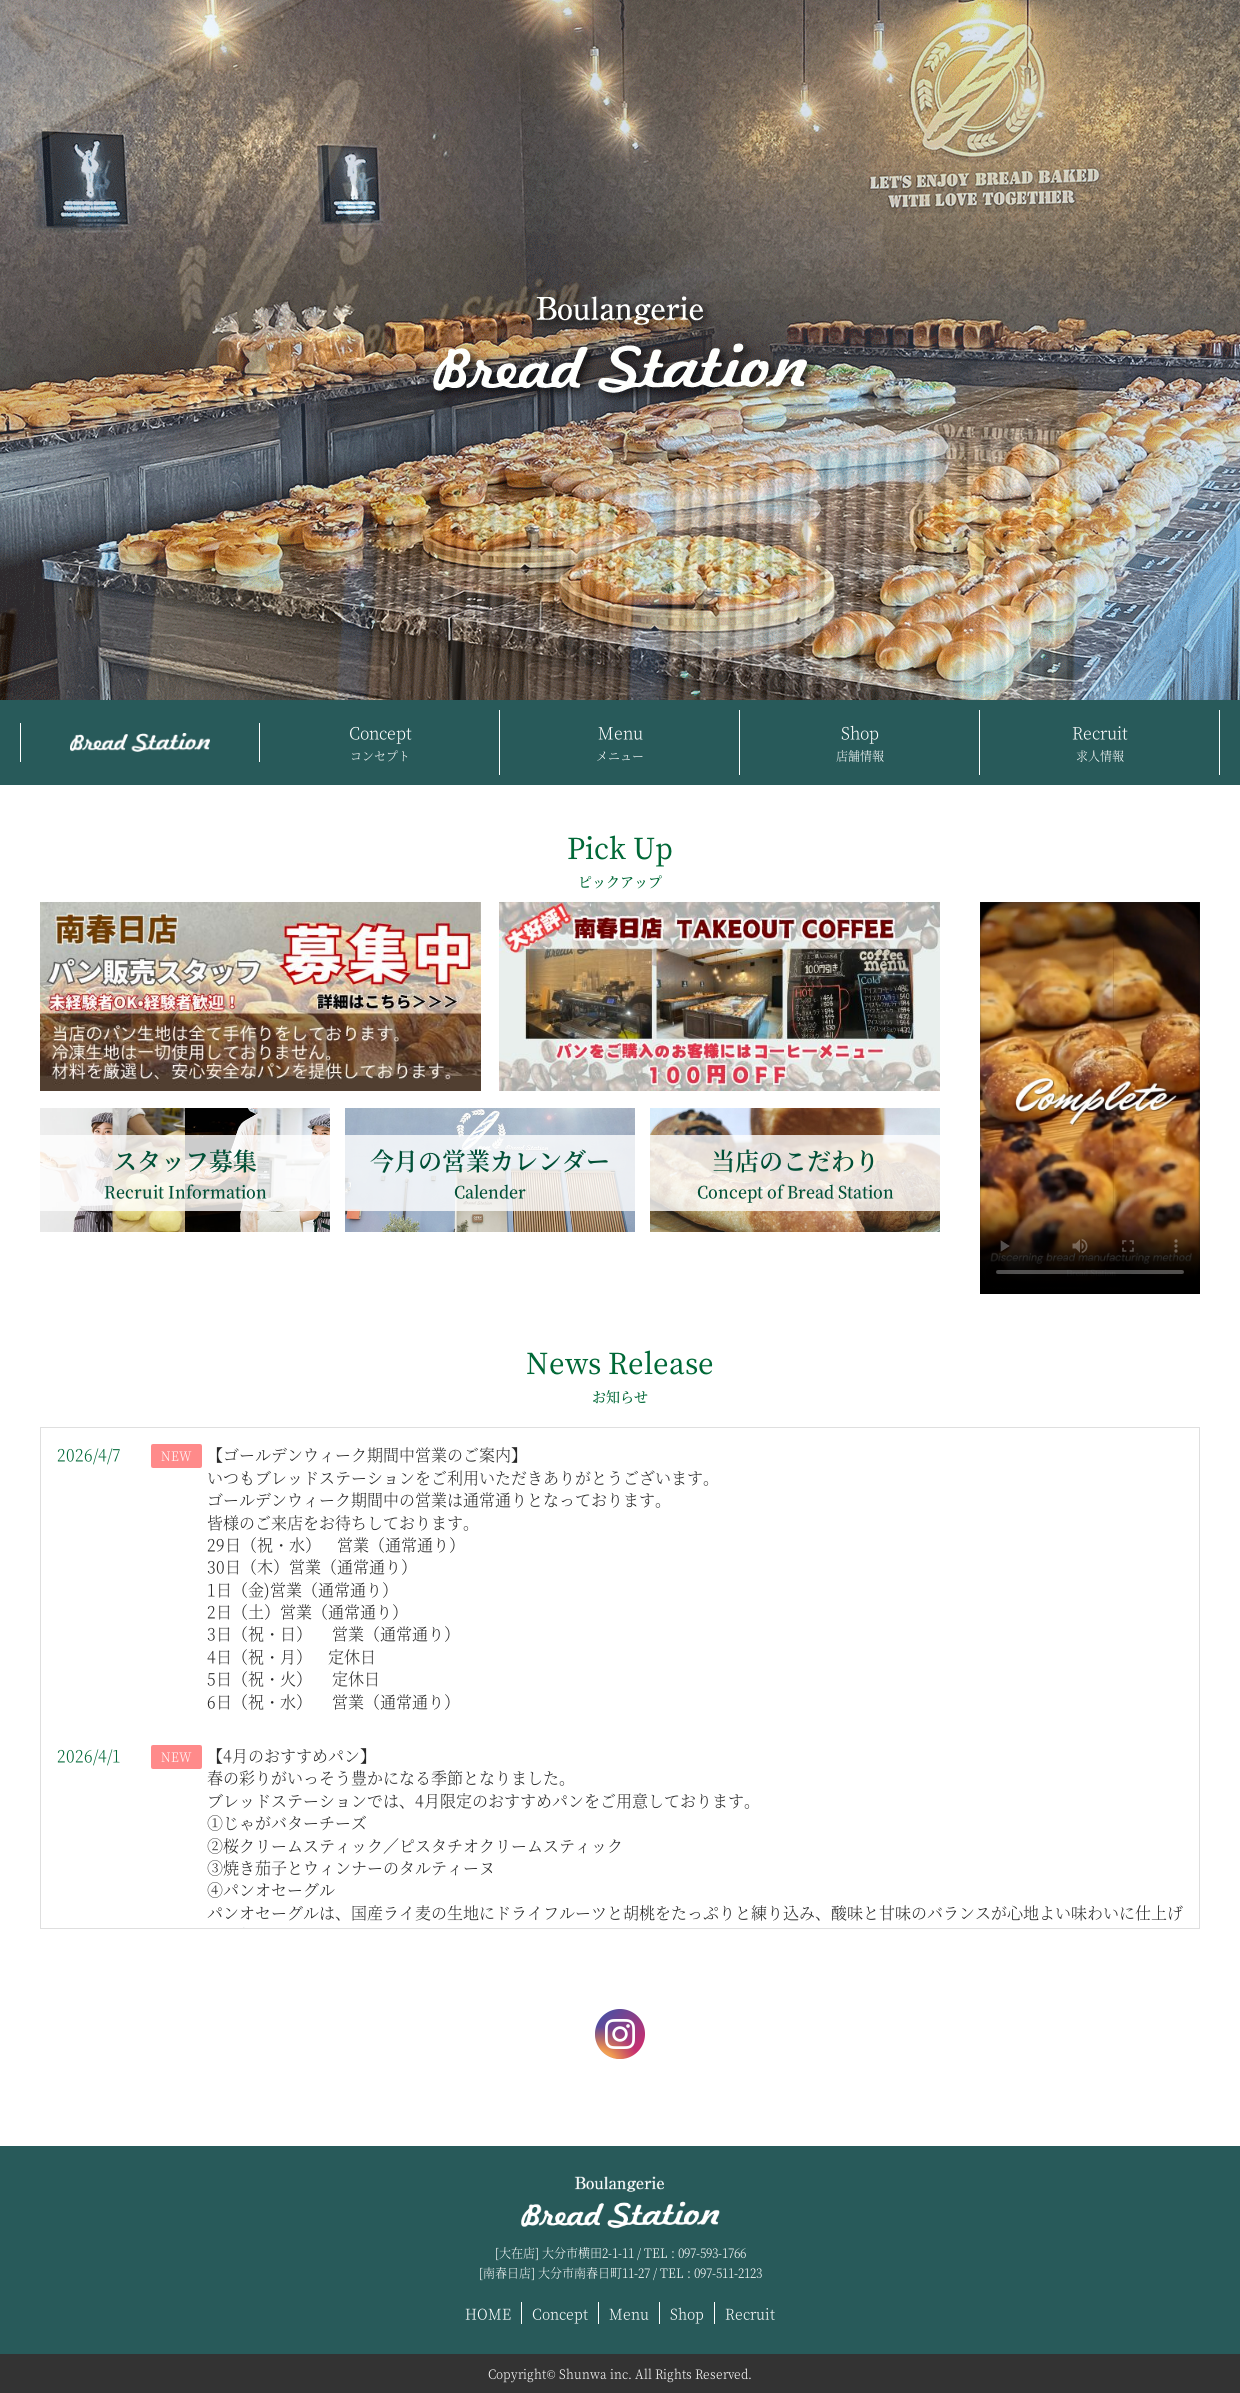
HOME (488, 2313)
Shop (860, 743)
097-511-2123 (728, 2272)
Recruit (1100, 743)
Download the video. (1090, 1098)
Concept (380, 743)
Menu (620, 743)
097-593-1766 (712, 2252)
